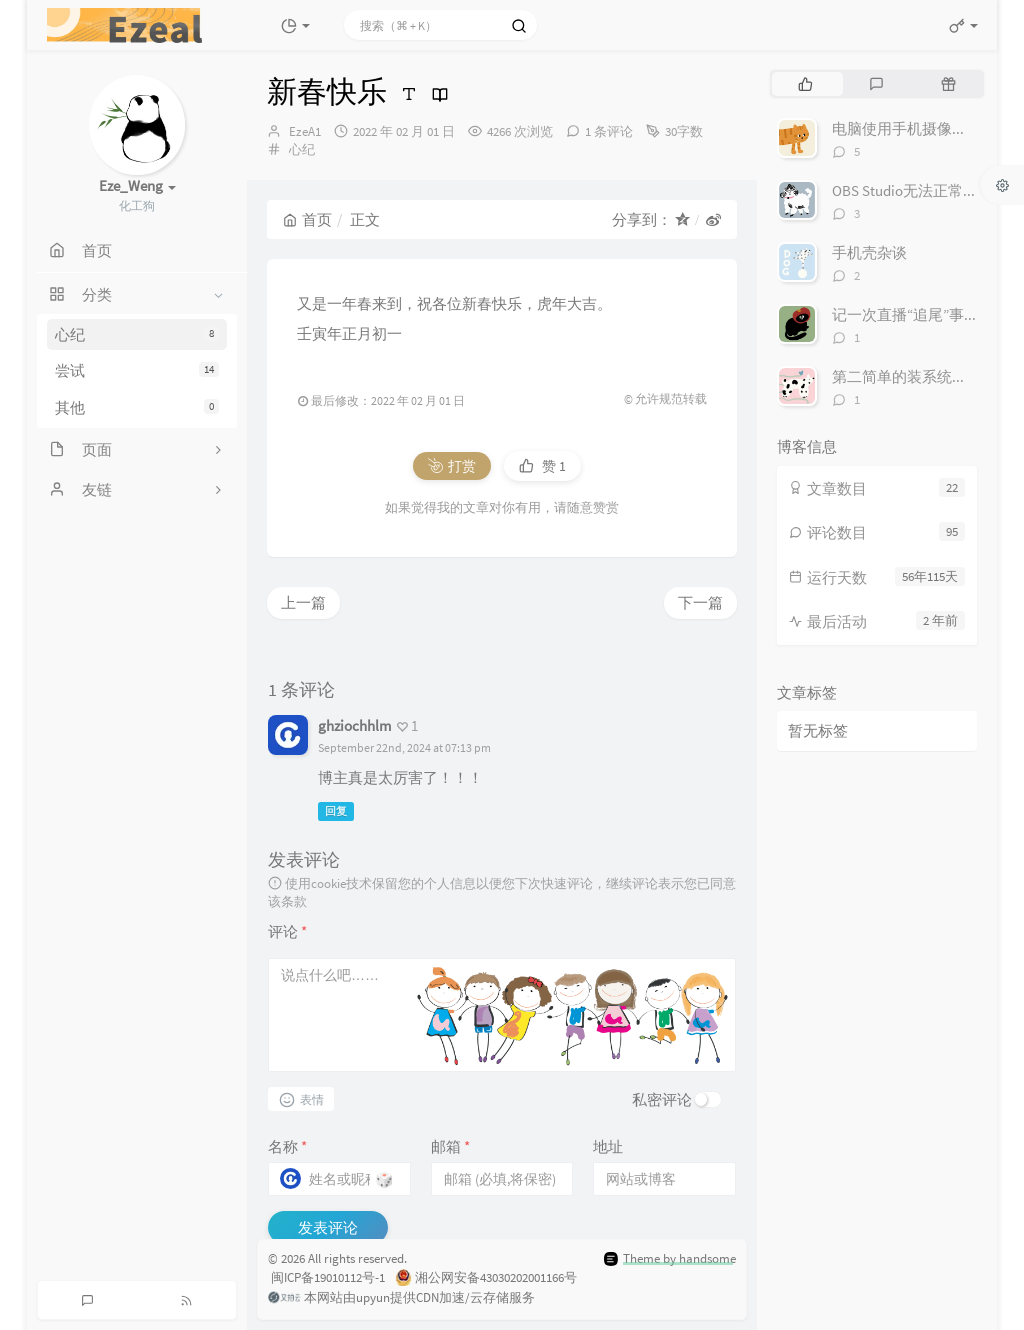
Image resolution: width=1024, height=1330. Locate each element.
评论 (287, 931)
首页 (307, 219)
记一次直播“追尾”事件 (905, 314)
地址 (608, 1146)
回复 (336, 811)
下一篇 (700, 602)
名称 (287, 1146)
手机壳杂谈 (869, 252)
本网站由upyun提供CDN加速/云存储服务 (401, 1299)
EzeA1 (305, 131)
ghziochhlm (354, 725)
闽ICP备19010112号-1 (326, 1277)
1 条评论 (609, 131)
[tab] (805, 84)
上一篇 (303, 602)
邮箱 (450, 1146)
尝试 (137, 370)
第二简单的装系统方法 (907, 376)
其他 (137, 407)
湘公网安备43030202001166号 (486, 1279)
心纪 (137, 334)
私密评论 (662, 1099)
